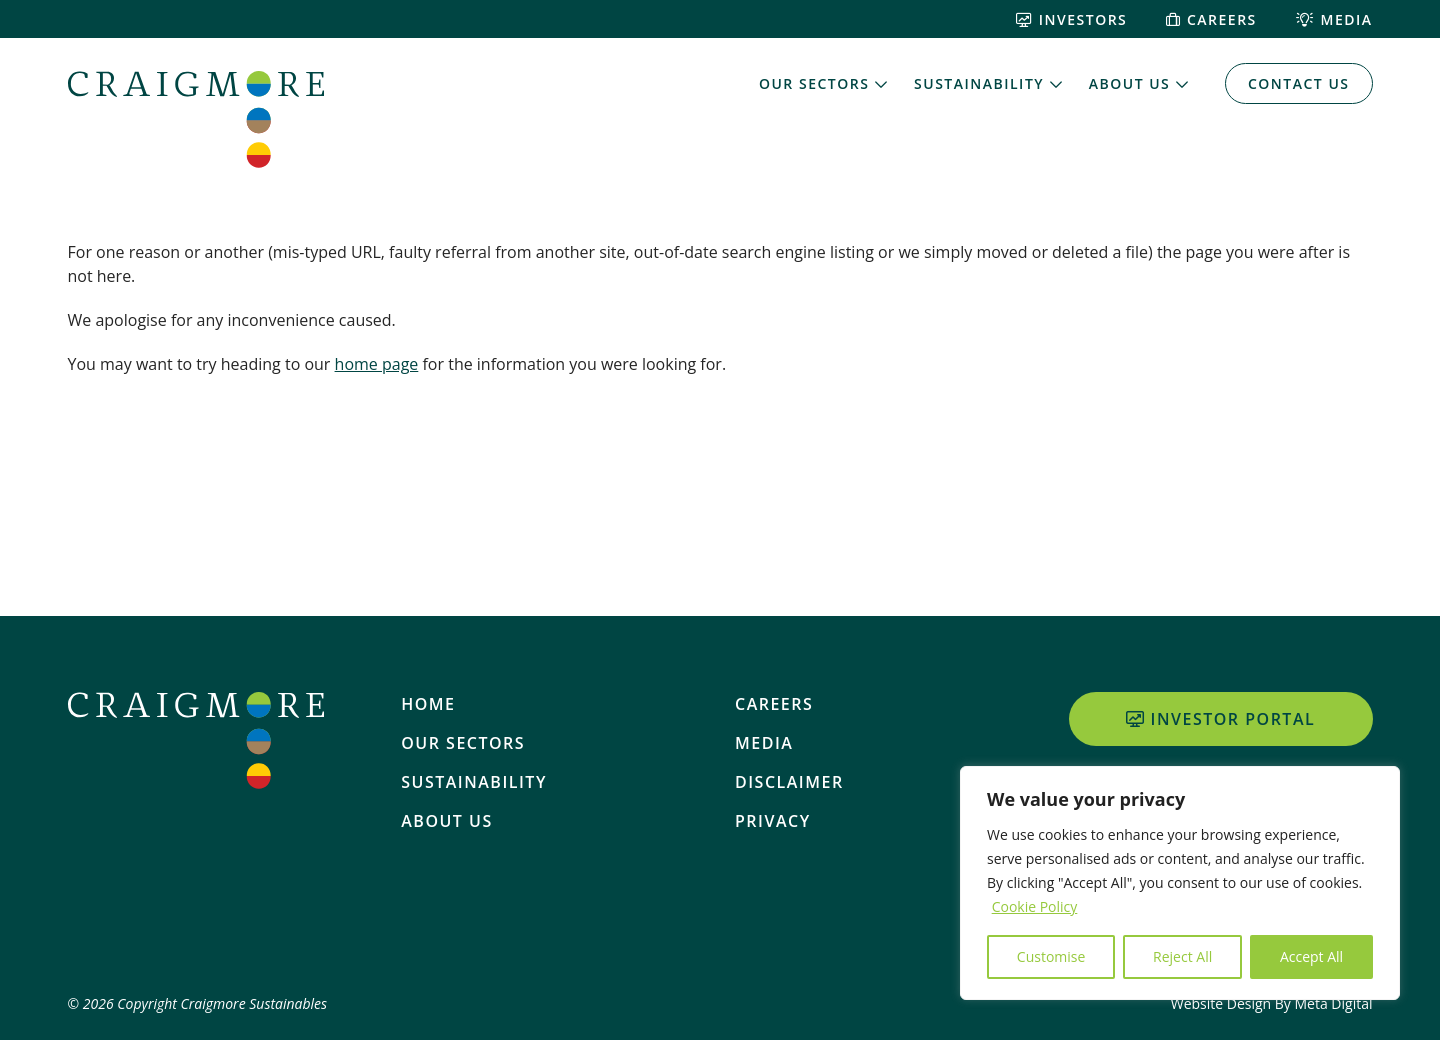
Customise (1051, 956)
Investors (1071, 19)
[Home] (196, 119)
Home (428, 704)
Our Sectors (814, 83)
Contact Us (1299, 83)
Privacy (773, 821)
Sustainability (979, 83)
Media (1334, 19)
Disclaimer (789, 782)
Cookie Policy (1035, 906)
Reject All (1182, 956)
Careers (1211, 19)
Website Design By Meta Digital (1272, 1003)
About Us (1130, 83)
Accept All (1311, 956)
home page (377, 364)
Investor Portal (1220, 719)
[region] (1180, 883)
